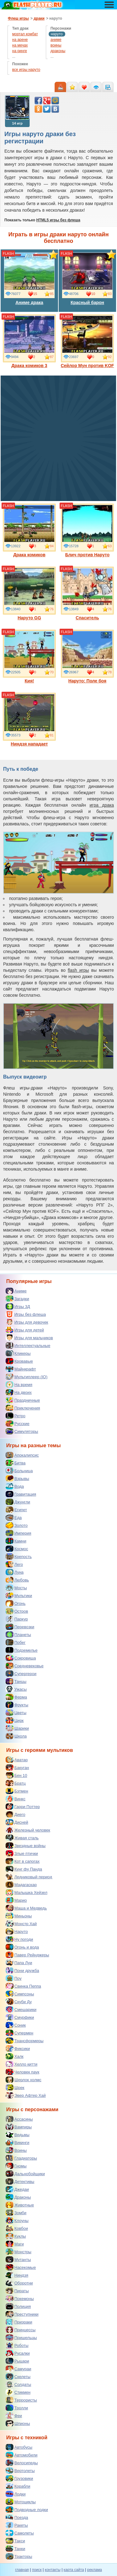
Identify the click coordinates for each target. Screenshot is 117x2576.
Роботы (17, 2345)
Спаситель (87, 593)
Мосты (16, 1588)
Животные (20, 2205)
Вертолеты (20, 2470)
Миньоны (19, 1916)
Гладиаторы (21, 2158)
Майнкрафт (21, 1369)
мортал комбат (25, 34)
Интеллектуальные (28, 1345)
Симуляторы (22, 1431)
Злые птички (22, 1853)
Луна (15, 1572)
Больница (19, 1470)
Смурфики (20, 2017)
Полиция (18, 2306)
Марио (16, 1900)
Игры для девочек (27, 1322)
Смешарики (21, 2009)
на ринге (19, 51)
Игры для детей (25, 1330)
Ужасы (16, 1689)
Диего (15, 1814)
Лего (14, 1564)
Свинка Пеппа (23, 1986)
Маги (15, 2244)
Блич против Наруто (87, 530)
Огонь (16, 1603)
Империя (18, 1533)
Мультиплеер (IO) (26, 1377)
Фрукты (17, 1705)
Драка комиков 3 (29, 341)
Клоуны (17, 2220)
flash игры (78, 970)
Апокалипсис (22, 1455)
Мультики (19, 1595)
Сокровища (21, 1658)
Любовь (17, 1580)
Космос (17, 1549)
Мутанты (18, 2259)
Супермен (19, 2033)
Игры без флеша (26, 1314)
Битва (16, 1463)
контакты (53, 2570)
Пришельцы (21, 2337)
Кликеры (18, 1353)
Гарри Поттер (23, 1806)
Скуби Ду (19, 2001)
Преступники (22, 2314)
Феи (14, 2415)
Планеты (18, 1634)
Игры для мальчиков (29, 1338)
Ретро (15, 1416)
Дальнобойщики (25, 2173)
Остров (17, 1611)
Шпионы (18, 2423)
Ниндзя (17, 2275)
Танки (15, 2548)
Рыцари (17, 2361)
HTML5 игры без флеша (58, 220)
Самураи (18, 2369)
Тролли (17, 2408)
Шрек (15, 2087)
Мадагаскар (21, 1884)
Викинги (17, 2142)
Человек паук (22, 2072)
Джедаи (17, 2189)
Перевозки (20, 1627)
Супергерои (21, 1673)
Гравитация (21, 1494)
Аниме (16, 1291)
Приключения (23, 1408)
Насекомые (21, 2267)
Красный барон (87, 278)
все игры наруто (26, 69)
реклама (94, 2570)
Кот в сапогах (23, 1861)
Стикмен (18, 2392)
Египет (16, 1510)
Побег (16, 1642)
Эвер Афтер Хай (26, 2095)
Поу (14, 1978)
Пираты (17, 2291)
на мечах (20, 45)
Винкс (15, 1799)
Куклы (16, 2236)
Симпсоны (20, 1994)
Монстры (18, 2252)
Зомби (16, 2213)
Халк (14, 2056)
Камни (16, 1541)
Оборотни (19, 2283)
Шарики (17, 1728)
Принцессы (21, 2330)
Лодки (16, 2494)
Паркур (17, 1619)
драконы (58, 51)
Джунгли (18, 1502)
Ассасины (19, 2119)
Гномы (16, 2166)
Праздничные (23, 1400)
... (13, 56)
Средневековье (25, 1666)
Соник (16, 2025)
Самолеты (20, 2533)
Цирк (15, 1720)
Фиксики (18, 2048)
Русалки (18, 2353)
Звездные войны (26, 1845)
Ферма (16, 1697)
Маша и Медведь (26, 1908)
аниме (56, 39)
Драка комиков (29, 530)
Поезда (17, 2517)
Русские (17, 1423)
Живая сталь (22, 1838)
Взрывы (17, 1478)
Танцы (16, 1681)
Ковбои (17, 2228)
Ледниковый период (29, 1877)
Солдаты (18, 2384)
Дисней (17, 1822)
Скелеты (18, 2376)
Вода (15, 1486)
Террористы (21, 2400)
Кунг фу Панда (24, 1869)
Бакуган (17, 1767)
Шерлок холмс (23, 2080)
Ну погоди (19, 1939)
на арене (20, 39)
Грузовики (19, 2478)
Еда (14, 1517)
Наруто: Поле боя (87, 656)
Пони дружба (22, 1970)
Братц (16, 1783)
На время (19, 1384)
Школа (16, 1736)
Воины (16, 2150)
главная (22, 2570)
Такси (15, 2541)
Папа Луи (19, 1962)
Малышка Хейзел (26, 1892)
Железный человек (28, 1830)
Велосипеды (22, 2463)
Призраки (19, 2322)
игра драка (102, 805)
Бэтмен (17, 1791)
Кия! (29, 656)
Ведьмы (17, 2134)
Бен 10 (16, 1775)
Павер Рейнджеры (27, 1955)
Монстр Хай (21, 1923)
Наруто (17, 1931)
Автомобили (21, 2455)
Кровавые (19, 1361)
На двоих (19, 1392)
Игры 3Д (18, 1306)
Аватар (17, 1760)
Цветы (16, 1712)
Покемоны (20, 2298)
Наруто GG (29, 593)
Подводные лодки (27, 2509)
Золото (17, 1525)
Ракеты (17, 2525)
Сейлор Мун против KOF (87, 341)
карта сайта (74, 2570)
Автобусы (19, 2447)
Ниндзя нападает (29, 719)
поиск (36, 2570)
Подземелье (21, 1650)
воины (56, 45)
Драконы (18, 2197)
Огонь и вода (22, 1947)
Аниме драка (29, 278)
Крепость (19, 1556)
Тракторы (19, 2556)
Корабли (18, 2486)
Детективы (20, 2181)
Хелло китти (21, 2064)
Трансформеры (24, 2041)
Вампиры (19, 2127)
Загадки (17, 1298)
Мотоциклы (21, 2502)
